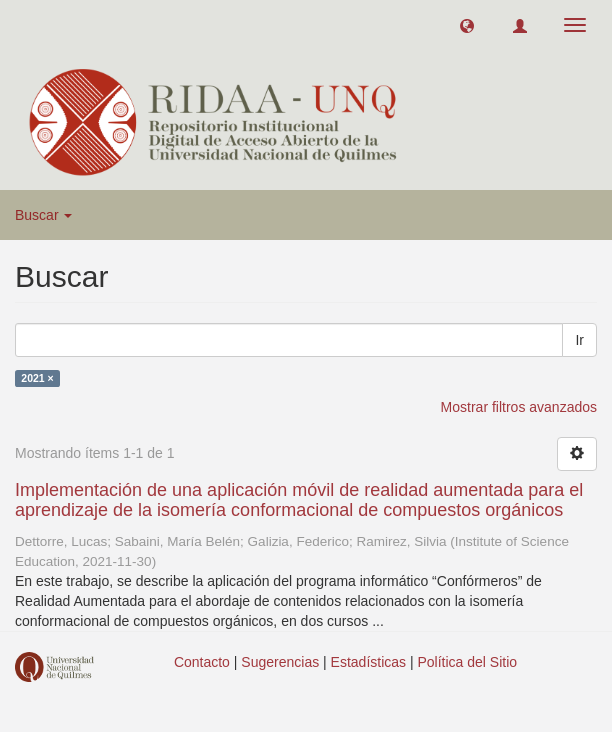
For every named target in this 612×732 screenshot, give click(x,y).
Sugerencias (280, 662)
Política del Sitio (468, 662)
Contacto (202, 662)
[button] (467, 25)
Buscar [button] (43, 215)
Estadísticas (368, 662)
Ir (579, 340)
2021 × (37, 378)
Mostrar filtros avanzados (519, 407)
